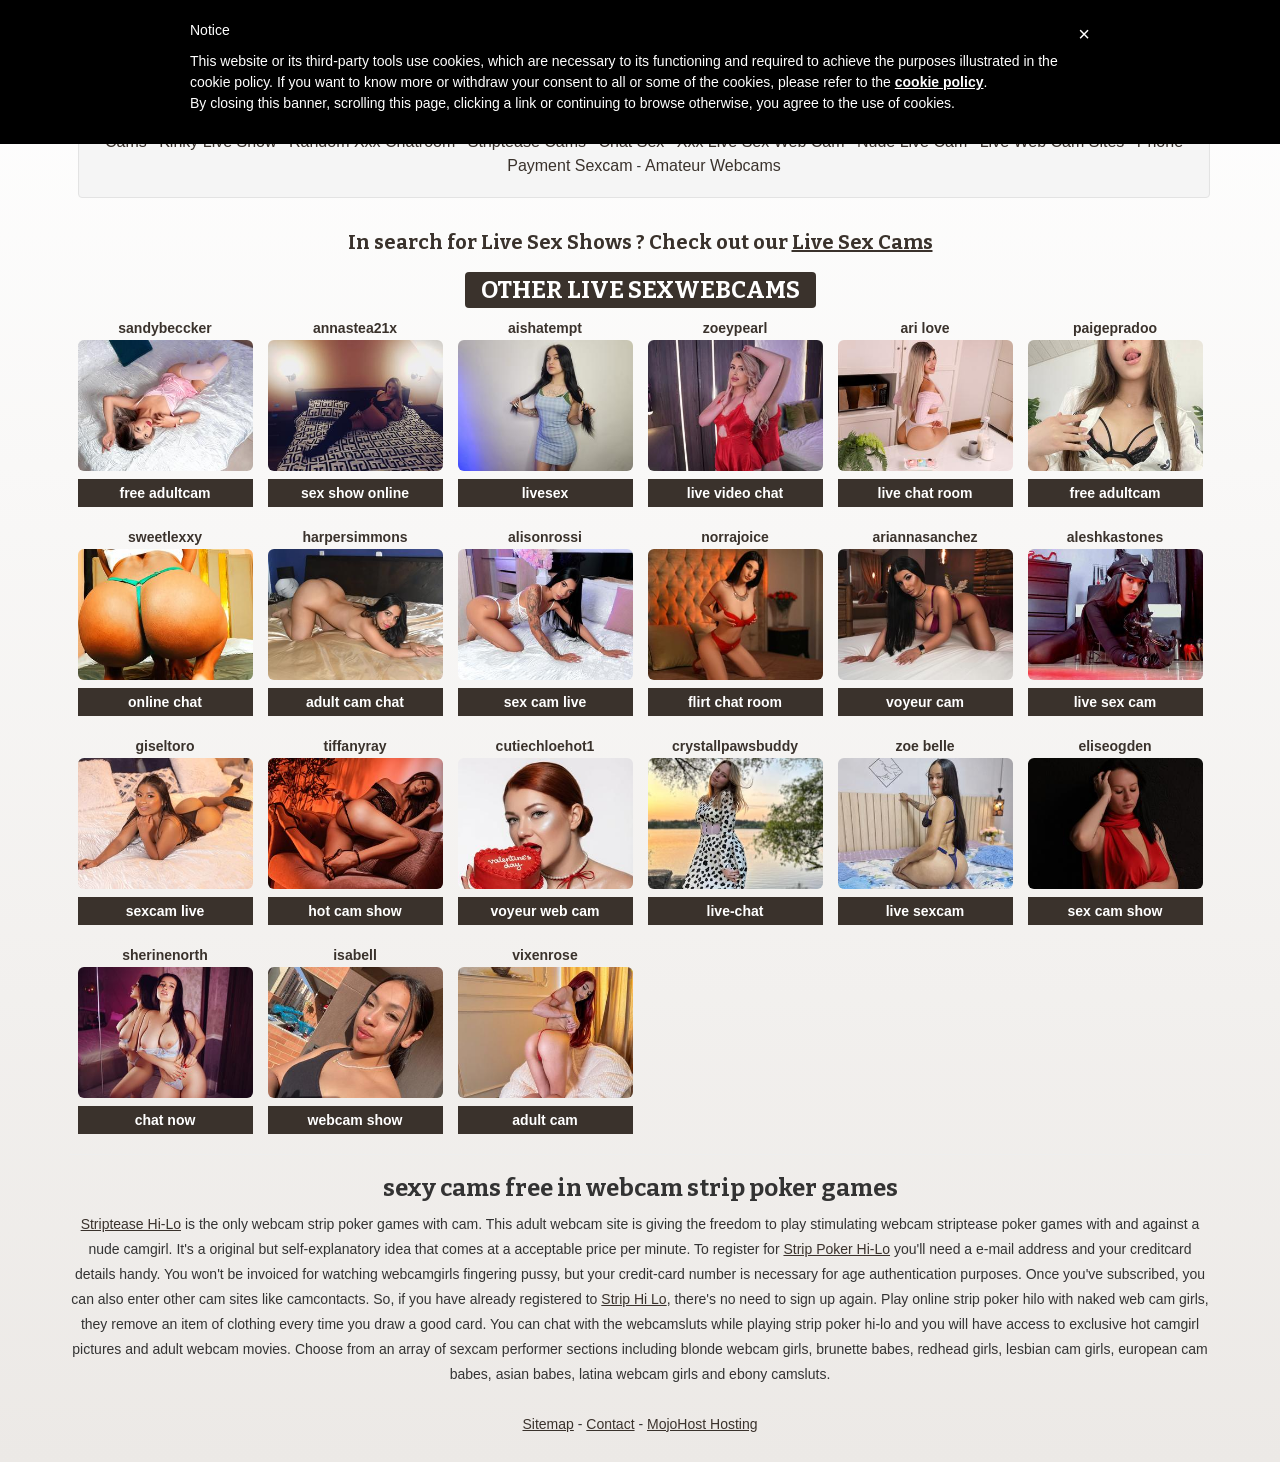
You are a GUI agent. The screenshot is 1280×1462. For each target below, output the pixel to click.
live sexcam (925, 911)
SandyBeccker (164, 328)
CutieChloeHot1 (545, 746)
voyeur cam (925, 702)
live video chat (735, 493)
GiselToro (164, 746)
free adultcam (164, 493)
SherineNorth (165, 955)
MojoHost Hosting (702, 1424)
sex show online (355, 493)
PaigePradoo (1115, 328)
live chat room (925, 493)
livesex (545, 493)
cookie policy (939, 82)
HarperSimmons (354, 537)
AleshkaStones (1115, 537)
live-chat (735, 911)
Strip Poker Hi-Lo (836, 1249)
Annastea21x (355, 328)
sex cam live (545, 702)
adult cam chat (355, 702)
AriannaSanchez (924, 537)
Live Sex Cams (862, 242)
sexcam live (165, 911)
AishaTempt (545, 328)
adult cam (544, 1120)
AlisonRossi (545, 537)
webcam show (355, 1120)
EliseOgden (1114, 746)
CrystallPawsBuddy (735, 746)
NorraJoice (735, 537)
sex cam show (1115, 911)
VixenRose (544, 955)
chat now (165, 1120)
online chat (165, 702)
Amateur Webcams (713, 165)
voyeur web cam (545, 911)
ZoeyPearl (735, 328)
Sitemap (547, 1424)
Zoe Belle (924, 746)
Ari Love (924, 328)
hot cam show (354, 911)
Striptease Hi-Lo (131, 1224)
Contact (610, 1424)
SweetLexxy (165, 537)
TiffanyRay (354, 746)
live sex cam (1115, 702)
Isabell (355, 955)
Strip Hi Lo (633, 1299)
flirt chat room (735, 702)
